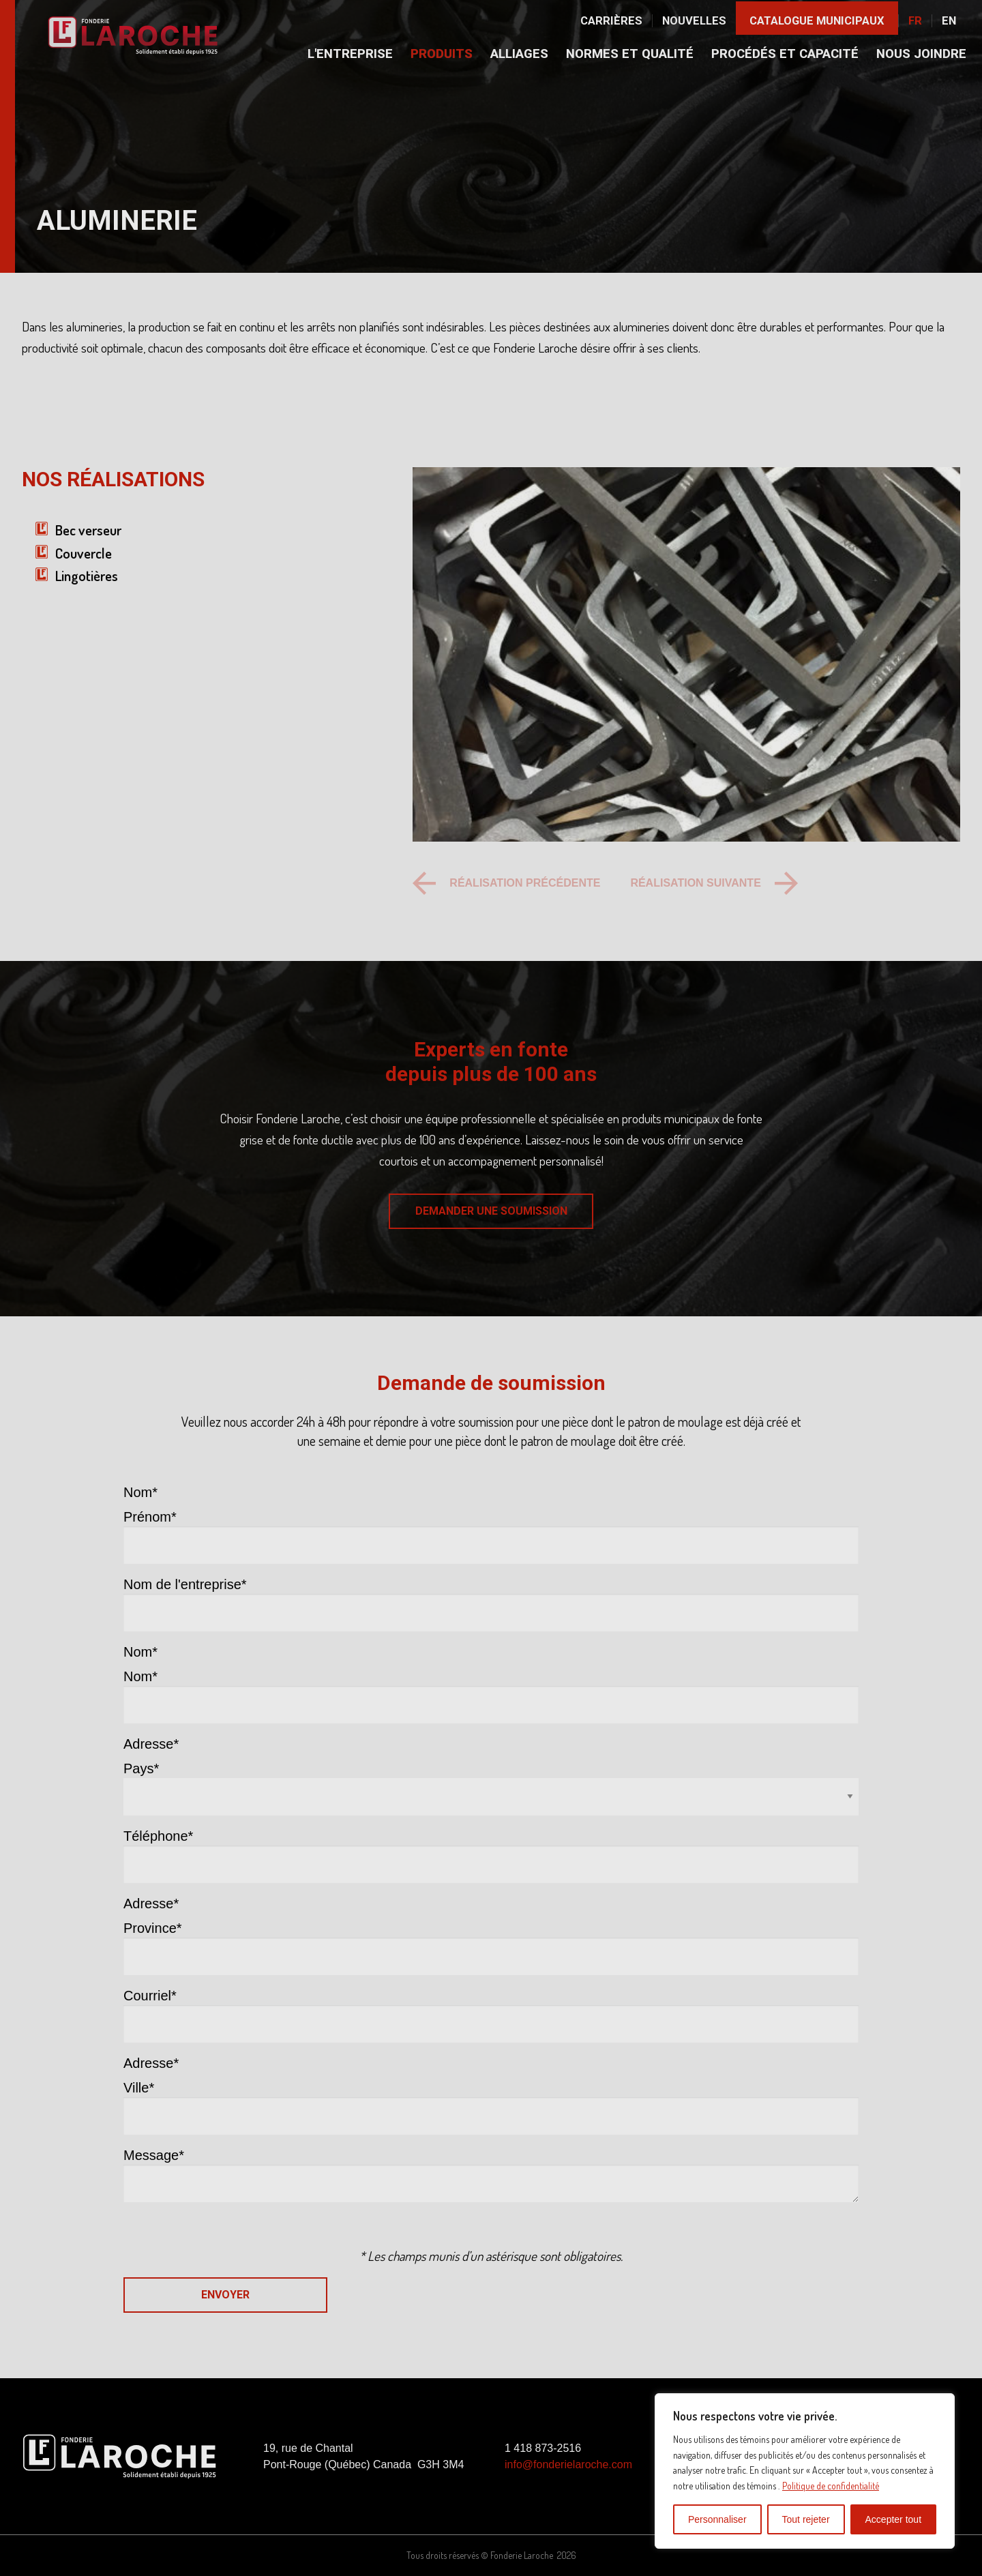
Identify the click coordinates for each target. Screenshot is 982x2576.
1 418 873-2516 (543, 2448)
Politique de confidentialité (830, 2485)
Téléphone (158, 1836)
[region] (805, 2471)
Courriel (150, 1995)
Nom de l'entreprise (185, 1584)
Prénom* (150, 1516)
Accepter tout (893, 2519)
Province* (152, 1928)
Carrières (611, 20)
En (949, 20)
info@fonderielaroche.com (568, 2464)
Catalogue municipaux (816, 20)
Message (153, 2155)
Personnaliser (717, 2519)
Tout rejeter (806, 2519)
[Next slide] (713, 883)
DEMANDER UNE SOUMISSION (491, 1210)
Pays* (141, 1768)
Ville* (138, 2087)
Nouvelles (694, 20)
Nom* (140, 1676)
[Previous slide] (506, 883)
